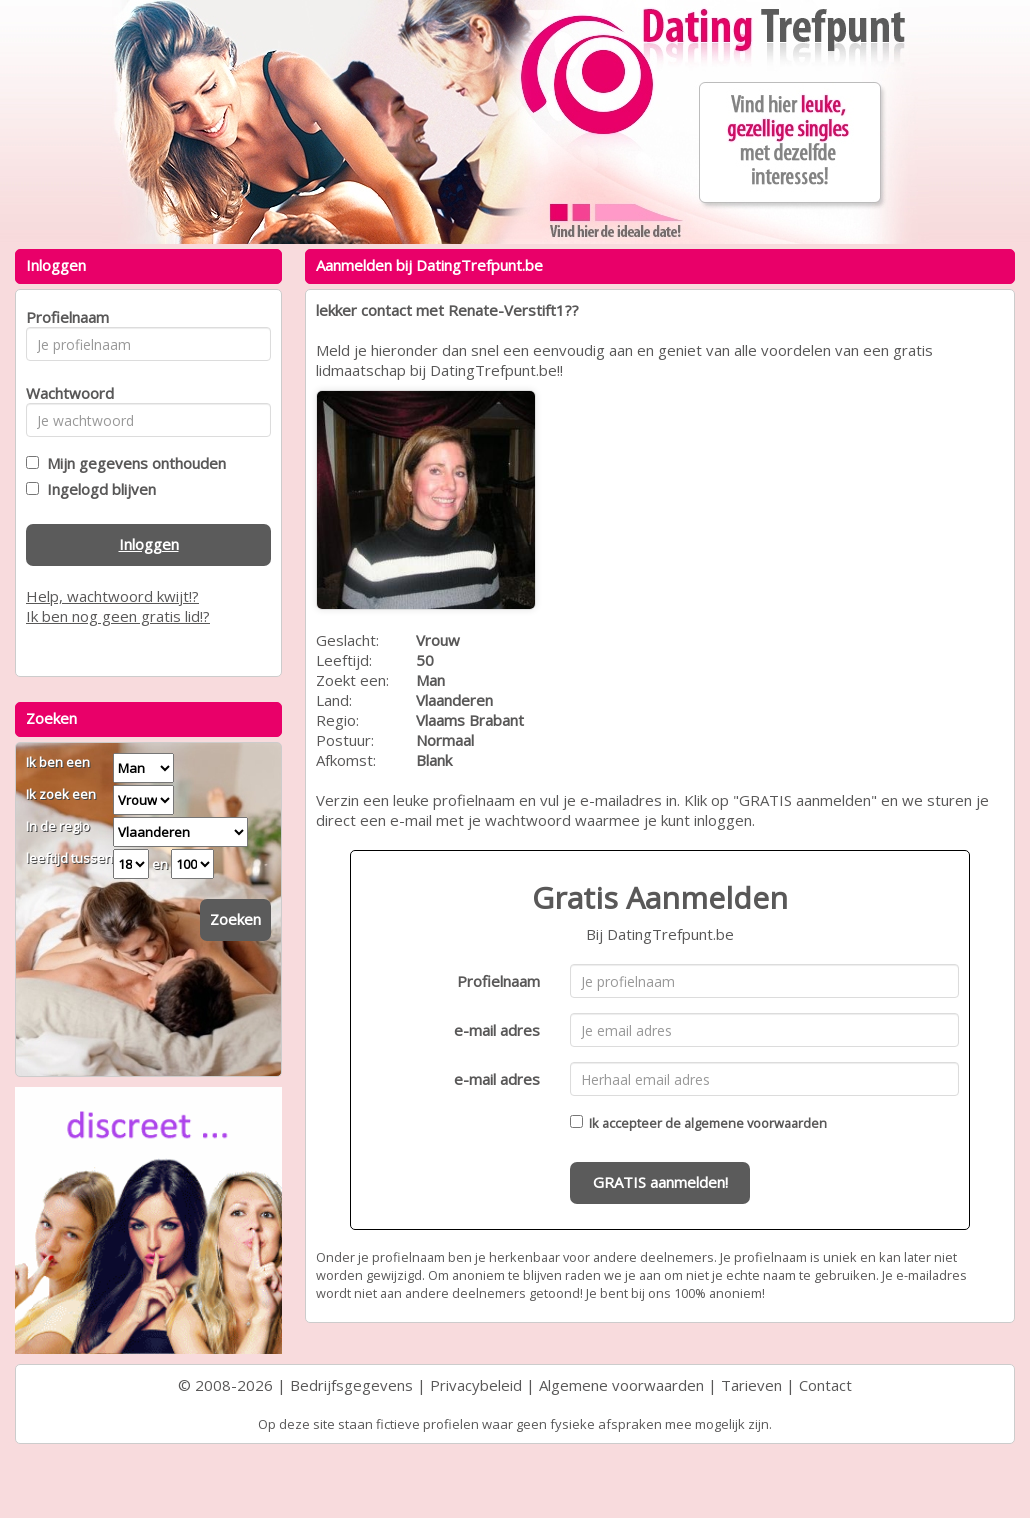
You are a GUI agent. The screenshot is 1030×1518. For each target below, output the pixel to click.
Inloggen (149, 544)
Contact (825, 1385)
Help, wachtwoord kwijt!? (112, 596)
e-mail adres (497, 1030)
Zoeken (235, 919)
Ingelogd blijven (97, 489)
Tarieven (751, 1385)
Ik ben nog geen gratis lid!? (118, 616)
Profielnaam (498, 981)
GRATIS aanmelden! (660, 1182)
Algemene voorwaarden (621, 1385)
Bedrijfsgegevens (351, 1385)
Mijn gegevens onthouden (132, 463)
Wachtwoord (64, 393)
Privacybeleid (476, 1385)
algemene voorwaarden (755, 1123)
